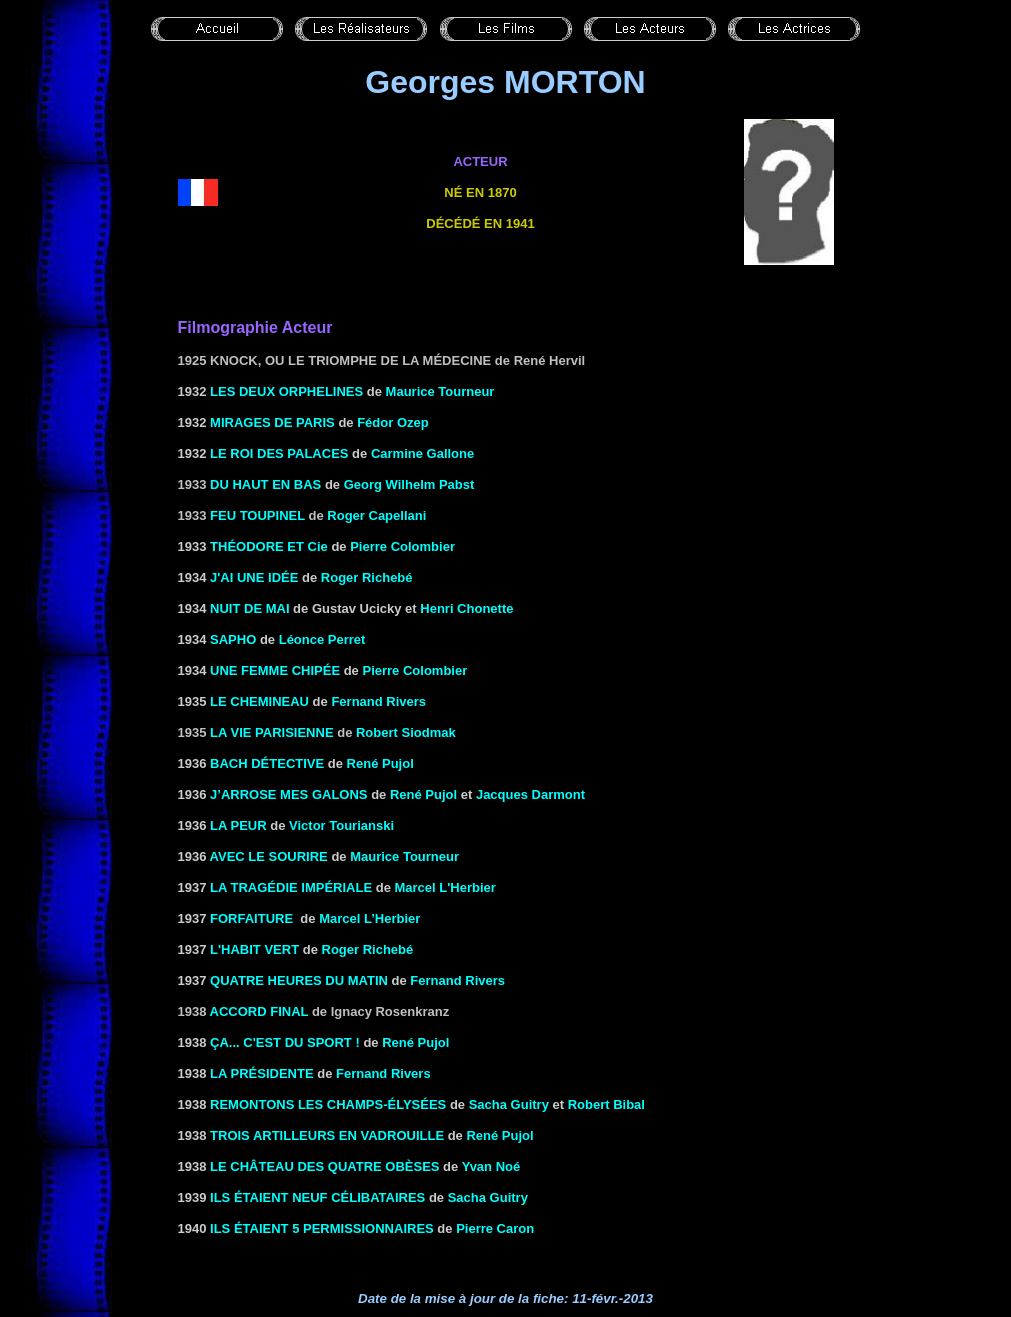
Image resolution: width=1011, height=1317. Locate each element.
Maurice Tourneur (404, 856)
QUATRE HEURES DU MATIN (299, 980)
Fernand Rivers (378, 701)
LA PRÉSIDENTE (262, 1073)
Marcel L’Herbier (369, 918)
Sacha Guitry (509, 1104)
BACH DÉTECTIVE (267, 763)
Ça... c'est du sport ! (285, 1042)
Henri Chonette (466, 608)
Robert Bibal (606, 1104)
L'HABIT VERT (254, 949)
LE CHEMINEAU (259, 701)
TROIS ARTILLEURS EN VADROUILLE (327, 1135)
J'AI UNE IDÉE (254, 577)
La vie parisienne (272, 732)
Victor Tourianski (341, 825)
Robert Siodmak (406, 732)
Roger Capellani (376, 515)
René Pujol (380, 763)
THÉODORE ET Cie (269, 546)
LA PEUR (238, 825)
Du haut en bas (265, 484)
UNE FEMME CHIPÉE (275, 670)
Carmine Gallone (422, 453)
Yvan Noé (491, 1166)
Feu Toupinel (257, 515)
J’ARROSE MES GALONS (288, 794)
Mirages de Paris (272, 422)
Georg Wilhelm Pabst (409, 484)
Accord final (259, 1011)
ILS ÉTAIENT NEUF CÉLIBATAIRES (317, 1197)
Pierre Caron (495, 1228)
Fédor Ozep (393, 422)
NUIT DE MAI (249, 608)
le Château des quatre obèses (324, 1166)
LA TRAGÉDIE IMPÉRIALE (291, 887)
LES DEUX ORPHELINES (286, 391)
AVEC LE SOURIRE (269, 856)
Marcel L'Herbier (444, 887)
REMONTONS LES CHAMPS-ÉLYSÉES (328, 1104)
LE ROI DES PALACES (279, 453)
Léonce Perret (322, 639)
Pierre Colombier (402, 546)
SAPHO (233, 639)
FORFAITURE (251, 918)
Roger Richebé (367, 577)
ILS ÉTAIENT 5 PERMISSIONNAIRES (322, 1228)
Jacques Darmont (530, 794)
